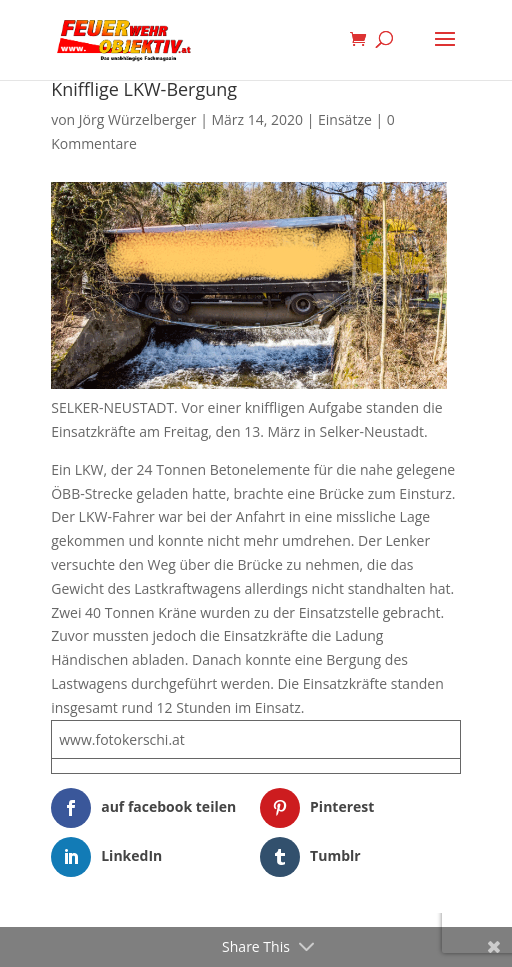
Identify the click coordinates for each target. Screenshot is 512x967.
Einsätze (345, 119)
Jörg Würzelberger (138, 119)
